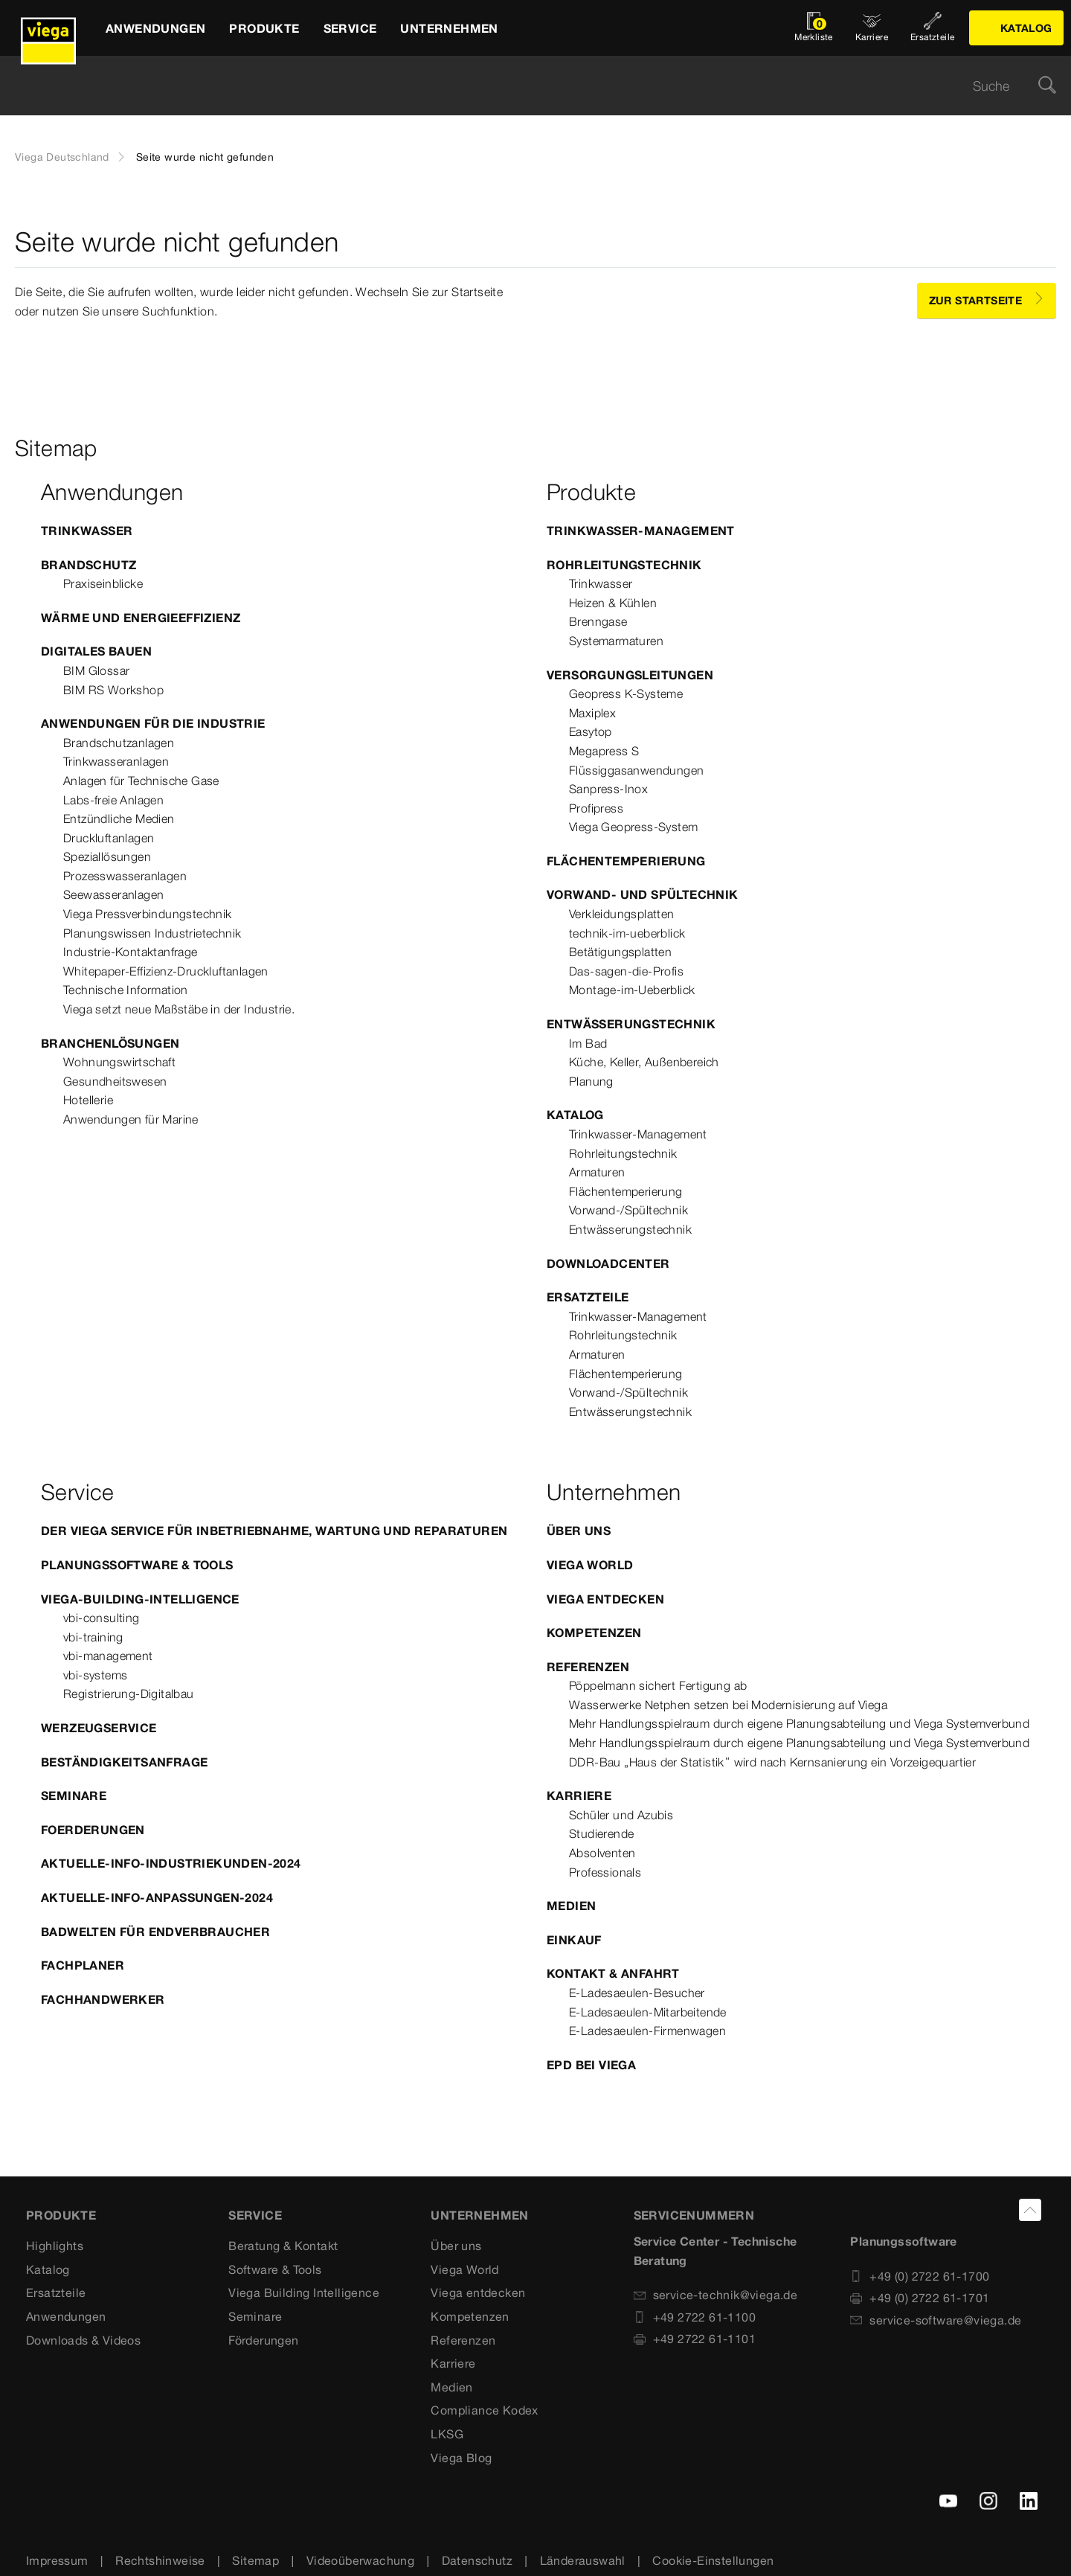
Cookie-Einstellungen (713, 2560)
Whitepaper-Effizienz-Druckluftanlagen (165, 971)
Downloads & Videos (83, 2340)
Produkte (61, 2215)
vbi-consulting (101, 1617)
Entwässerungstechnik (631, 1023)
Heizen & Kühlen (613, 602)
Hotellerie (88, 1099)
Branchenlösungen (110, 1043)
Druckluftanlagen (108, 837)
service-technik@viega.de (716, 2294)
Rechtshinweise (160, 2560)
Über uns (579, 1530)
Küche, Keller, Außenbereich (644, 1061)
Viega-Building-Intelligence (140, 1599)
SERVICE (255, 2215)
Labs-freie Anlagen (113, 799)
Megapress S (604, 750)
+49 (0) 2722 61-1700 (919, 2276)
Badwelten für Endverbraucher (155, 1931)
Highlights (54, 2245)
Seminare (73, 1795)
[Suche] (1047, 86)
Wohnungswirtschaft (119, 1061)
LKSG (447, 2433)
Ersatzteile (587, 1296)
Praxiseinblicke (103, 583)
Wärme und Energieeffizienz (140, 617)
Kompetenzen (594, 1632)
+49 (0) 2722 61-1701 (919, 2297)
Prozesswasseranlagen (125, 875)
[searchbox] (523, 86)
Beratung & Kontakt (283, 2245)
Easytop (590, 731)
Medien (571, 1905)
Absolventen (602, 1852)
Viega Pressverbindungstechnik (147, 913)
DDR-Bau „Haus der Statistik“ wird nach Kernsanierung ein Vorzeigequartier (772, 1762)
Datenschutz (477, 2560)
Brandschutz (88, 564)
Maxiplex (592, 712)
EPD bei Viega (591, 2064)
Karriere (579, 1795)
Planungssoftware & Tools (137, 1564)
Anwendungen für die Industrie (153, 723)
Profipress (596, 808)
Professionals (605, 1872)
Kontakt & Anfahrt (613, 1973)
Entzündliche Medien (119, 818)
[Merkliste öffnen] (813, 28)
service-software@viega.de (935, 2320)
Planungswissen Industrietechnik (152, 933)
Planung (591, 1081)
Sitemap (255, 2560)
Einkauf (574, 1939)
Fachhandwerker (103, 1999)
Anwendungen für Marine (131, 1119)
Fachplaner (82, 1965)
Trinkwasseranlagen (116, 761)
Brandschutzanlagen (118, 742)
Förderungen (263, 2340)
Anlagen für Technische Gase (141, 780)
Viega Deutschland (62, 157)
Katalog (575, 1114)
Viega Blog (461, 2457)
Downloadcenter (608, 1263)
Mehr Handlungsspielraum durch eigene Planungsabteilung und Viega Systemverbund (799, 1723)
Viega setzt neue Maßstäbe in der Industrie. (179, 1009)
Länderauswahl (582, 2560)
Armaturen (597, 1171)
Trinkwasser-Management (641, 530)
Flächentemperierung (626, 860)
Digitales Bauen (96, 651)
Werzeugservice (99, 1727)
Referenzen (588, 1666)
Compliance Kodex (484, 2410)
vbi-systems (95, 1674)
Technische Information (125, 989)
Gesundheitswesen (115, 1081)
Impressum (57, 2560)
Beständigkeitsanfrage (124, 1762)
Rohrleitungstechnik (624, 564)
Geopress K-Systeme (626, 693)
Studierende (601, 1833)
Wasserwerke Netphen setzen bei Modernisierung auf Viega (728, 1704)
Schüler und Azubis (621, 1814)
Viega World (590, 1564)
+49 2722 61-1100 (695, 2317)
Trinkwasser (86, 530)
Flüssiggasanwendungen (636, 770)
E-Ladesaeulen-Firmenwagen (647, 2030)
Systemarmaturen (616, 640)
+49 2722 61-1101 (695, 2338)
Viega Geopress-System (633, 826)
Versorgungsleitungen (630, 674)
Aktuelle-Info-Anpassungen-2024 (157, 1897)
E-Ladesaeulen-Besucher (637, 1992)
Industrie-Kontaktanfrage (130, 951)
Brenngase (598, 621)
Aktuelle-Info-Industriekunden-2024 (171, 1863)
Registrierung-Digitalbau (128, 1693)
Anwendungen (66, 2316)
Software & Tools (274, 2269)
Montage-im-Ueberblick (632, 989)
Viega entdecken (605, 1599)
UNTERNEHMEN (479, 2215)
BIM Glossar (96, 670)
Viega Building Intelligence (303, 2292)
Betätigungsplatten (620, 951)
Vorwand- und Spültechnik (643, 894)
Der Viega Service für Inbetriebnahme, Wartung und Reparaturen (274, 1530)
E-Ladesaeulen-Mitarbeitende (648, 2012)
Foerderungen (93, 1829)
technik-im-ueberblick (627, 933)
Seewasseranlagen (113, 894)
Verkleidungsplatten (622, 913)
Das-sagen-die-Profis (626, 971)
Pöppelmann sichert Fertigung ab (658, 1685)
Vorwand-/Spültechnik (628, 1209)
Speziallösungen (107, 856)
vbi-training (93, 1637)
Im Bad (588, 1043)
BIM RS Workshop (113, 689)
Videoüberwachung (360, 2560)
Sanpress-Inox (608, 788)
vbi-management (108, 1655)
